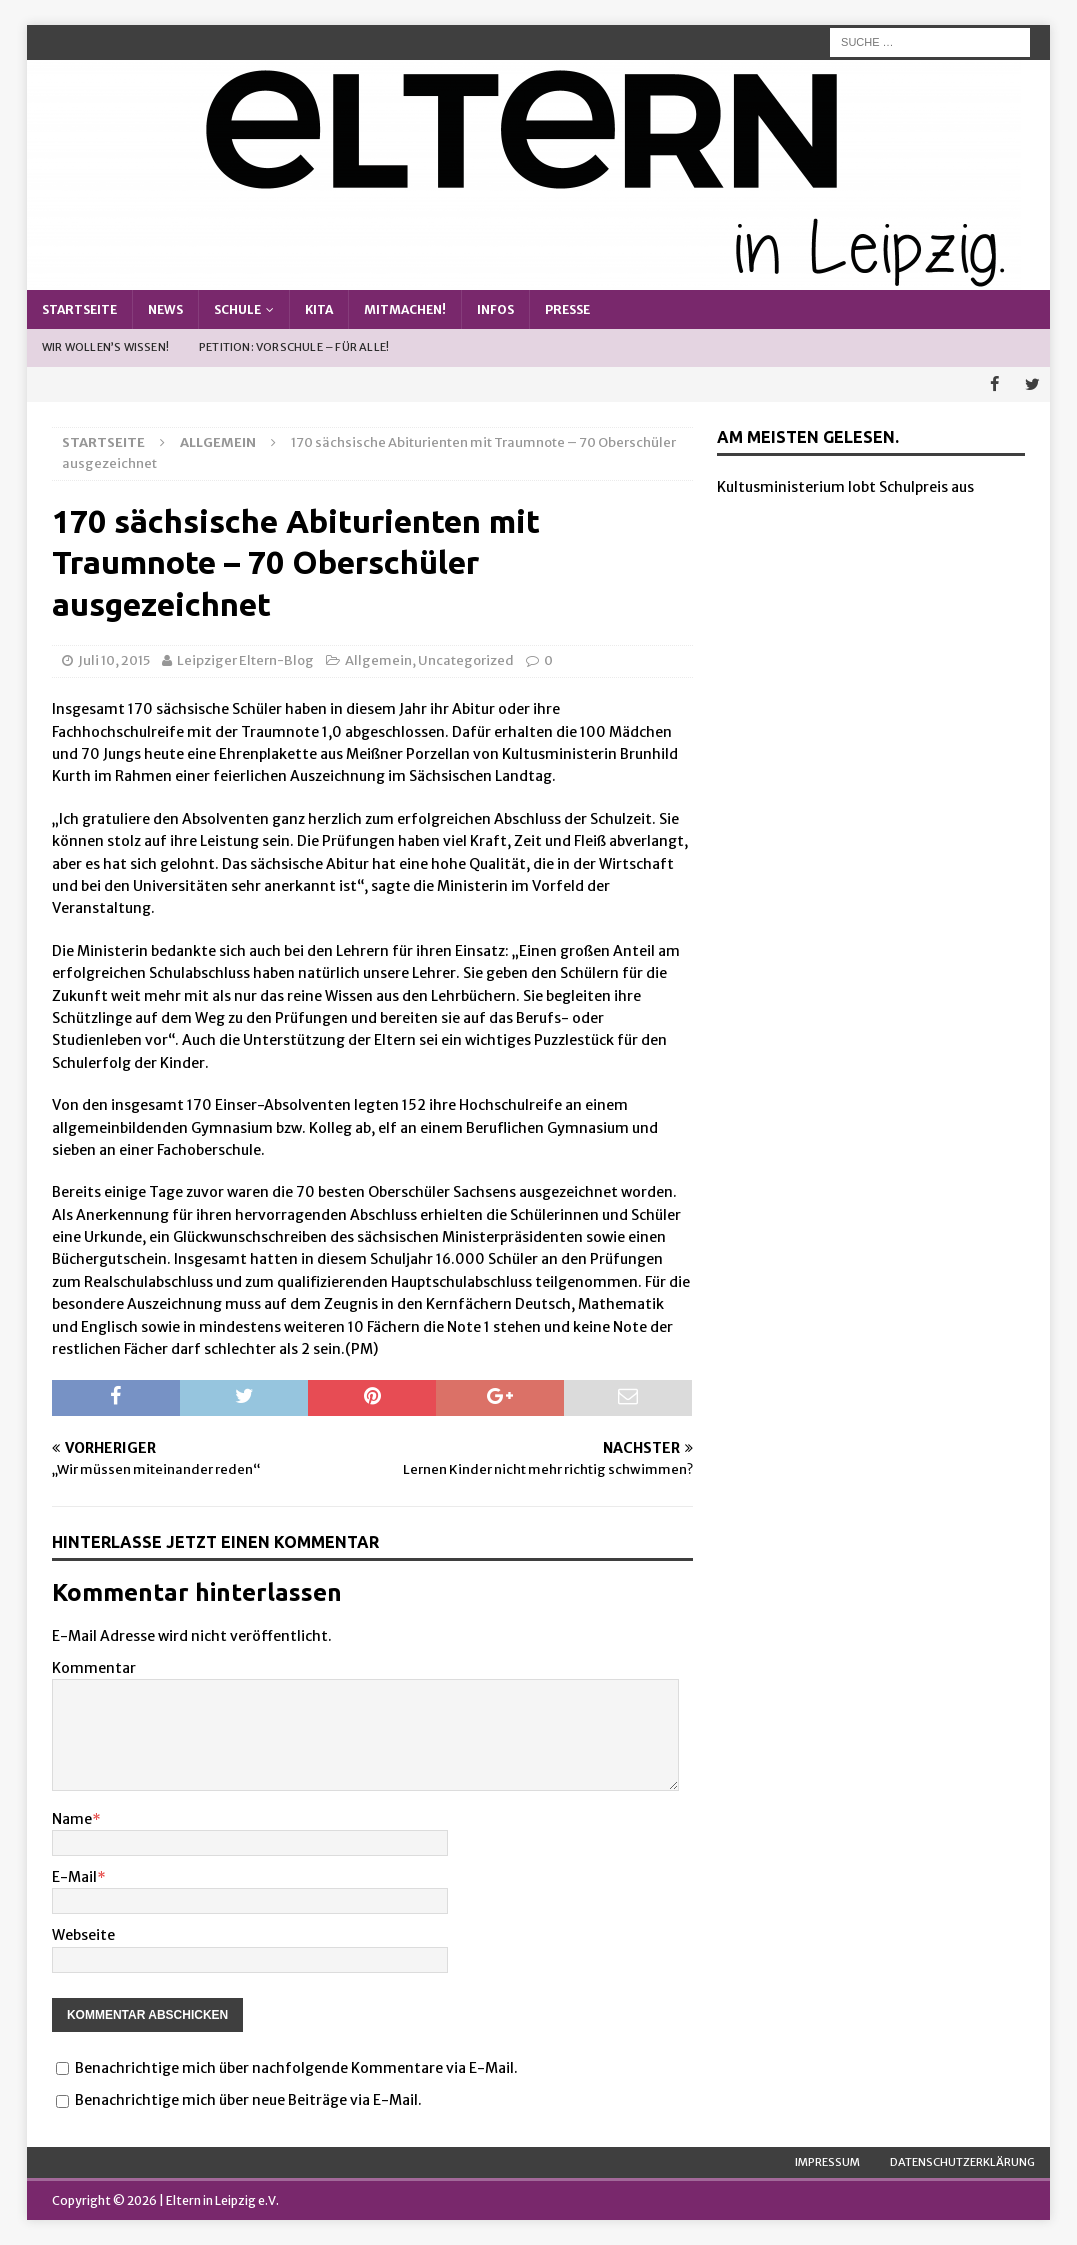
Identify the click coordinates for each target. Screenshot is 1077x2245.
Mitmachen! (405, 309)
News (165, 309)
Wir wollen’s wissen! (105, 347)
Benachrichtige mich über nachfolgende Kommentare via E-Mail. (296, 2068)
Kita (319, 309)
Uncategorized (466, 660)
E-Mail (74, 1877)
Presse (567, 309)
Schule (237, 309)
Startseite (79, 309)
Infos (495, 309)
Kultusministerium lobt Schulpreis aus (845, 487)
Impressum (827, 2161)
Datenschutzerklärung (962, 2161)
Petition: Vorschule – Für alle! (294, 347)
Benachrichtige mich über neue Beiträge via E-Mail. (248, 2100)
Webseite (83, 1935)
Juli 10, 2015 (114, 660)
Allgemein (378, 660)
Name (72, 1818)
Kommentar (94, 1668)
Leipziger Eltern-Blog (245, 660)
